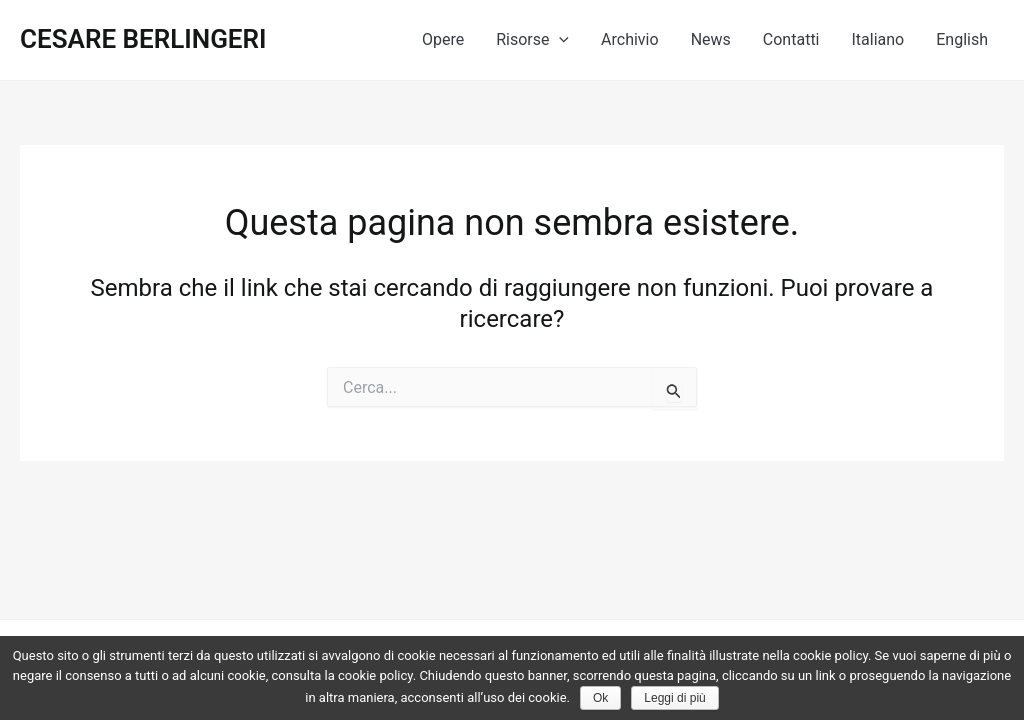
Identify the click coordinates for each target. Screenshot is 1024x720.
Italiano (878, 39)
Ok (600, 698)
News (711, 39)
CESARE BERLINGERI (143, 39)
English (962, 39)
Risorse (532, 40)
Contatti (791, 39)
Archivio (630, 39)
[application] (559, 40)
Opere (443, 39)
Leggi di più (674, 698)
